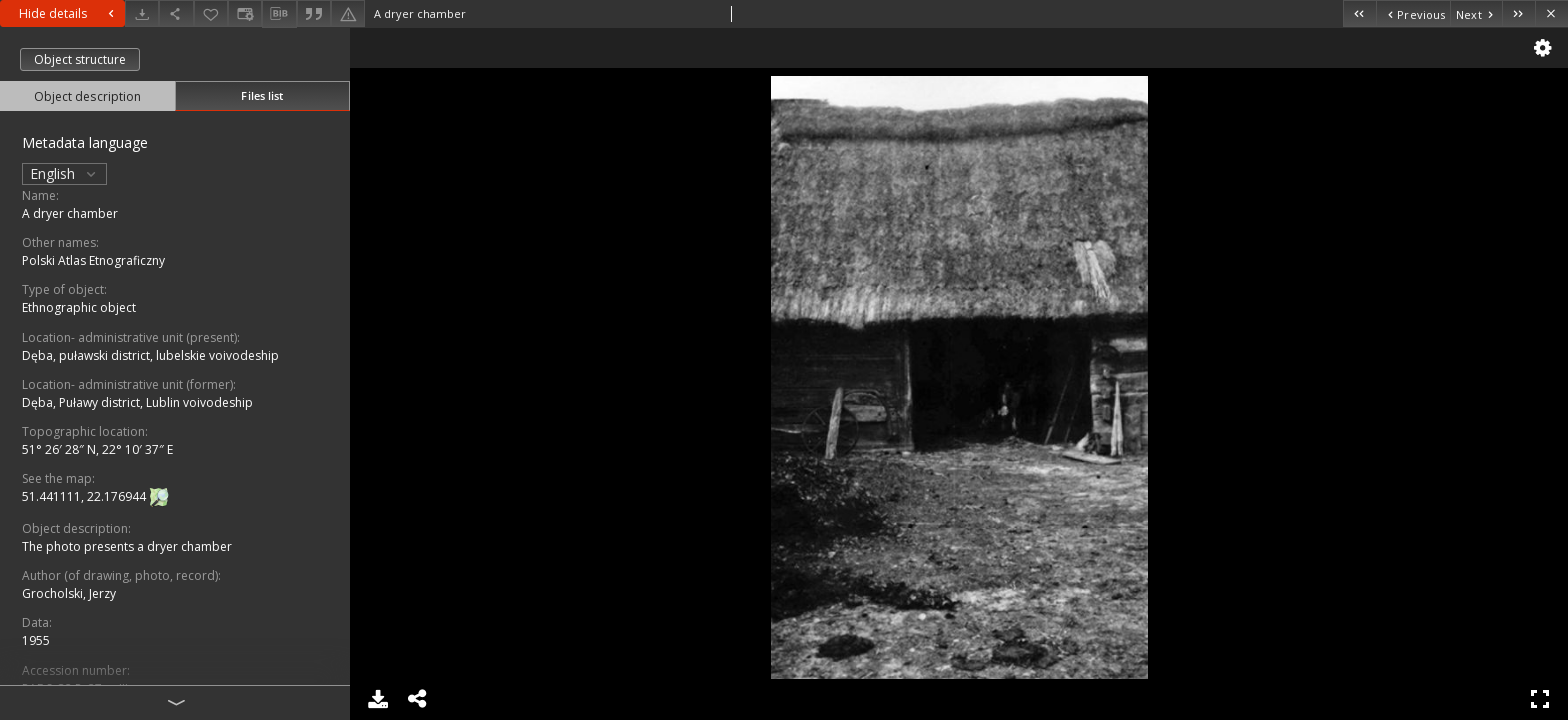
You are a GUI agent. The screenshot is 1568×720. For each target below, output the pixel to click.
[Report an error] (348, 13)
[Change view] (245, 13)
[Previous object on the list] (1413, 13)
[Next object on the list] (1476, 13)
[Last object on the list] (1518, 13)
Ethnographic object (79, 307)
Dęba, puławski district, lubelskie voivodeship (150, 355)
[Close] (1551, 13)
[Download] (142, 13)
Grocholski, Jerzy (69, 593)
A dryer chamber (70, 213)
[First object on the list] (1359, 13)
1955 (36, 640)
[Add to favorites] (211, 13)
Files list (262, 95)
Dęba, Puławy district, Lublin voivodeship (137, 402)
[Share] (176, 13)
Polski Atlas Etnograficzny (93, 260)
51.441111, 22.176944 (85, 496)
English (64, 173)
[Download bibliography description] (279, 14)
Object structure (80, 59)
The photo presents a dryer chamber (127, 546)
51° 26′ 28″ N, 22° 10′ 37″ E (97, 449)
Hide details (69, 13)
